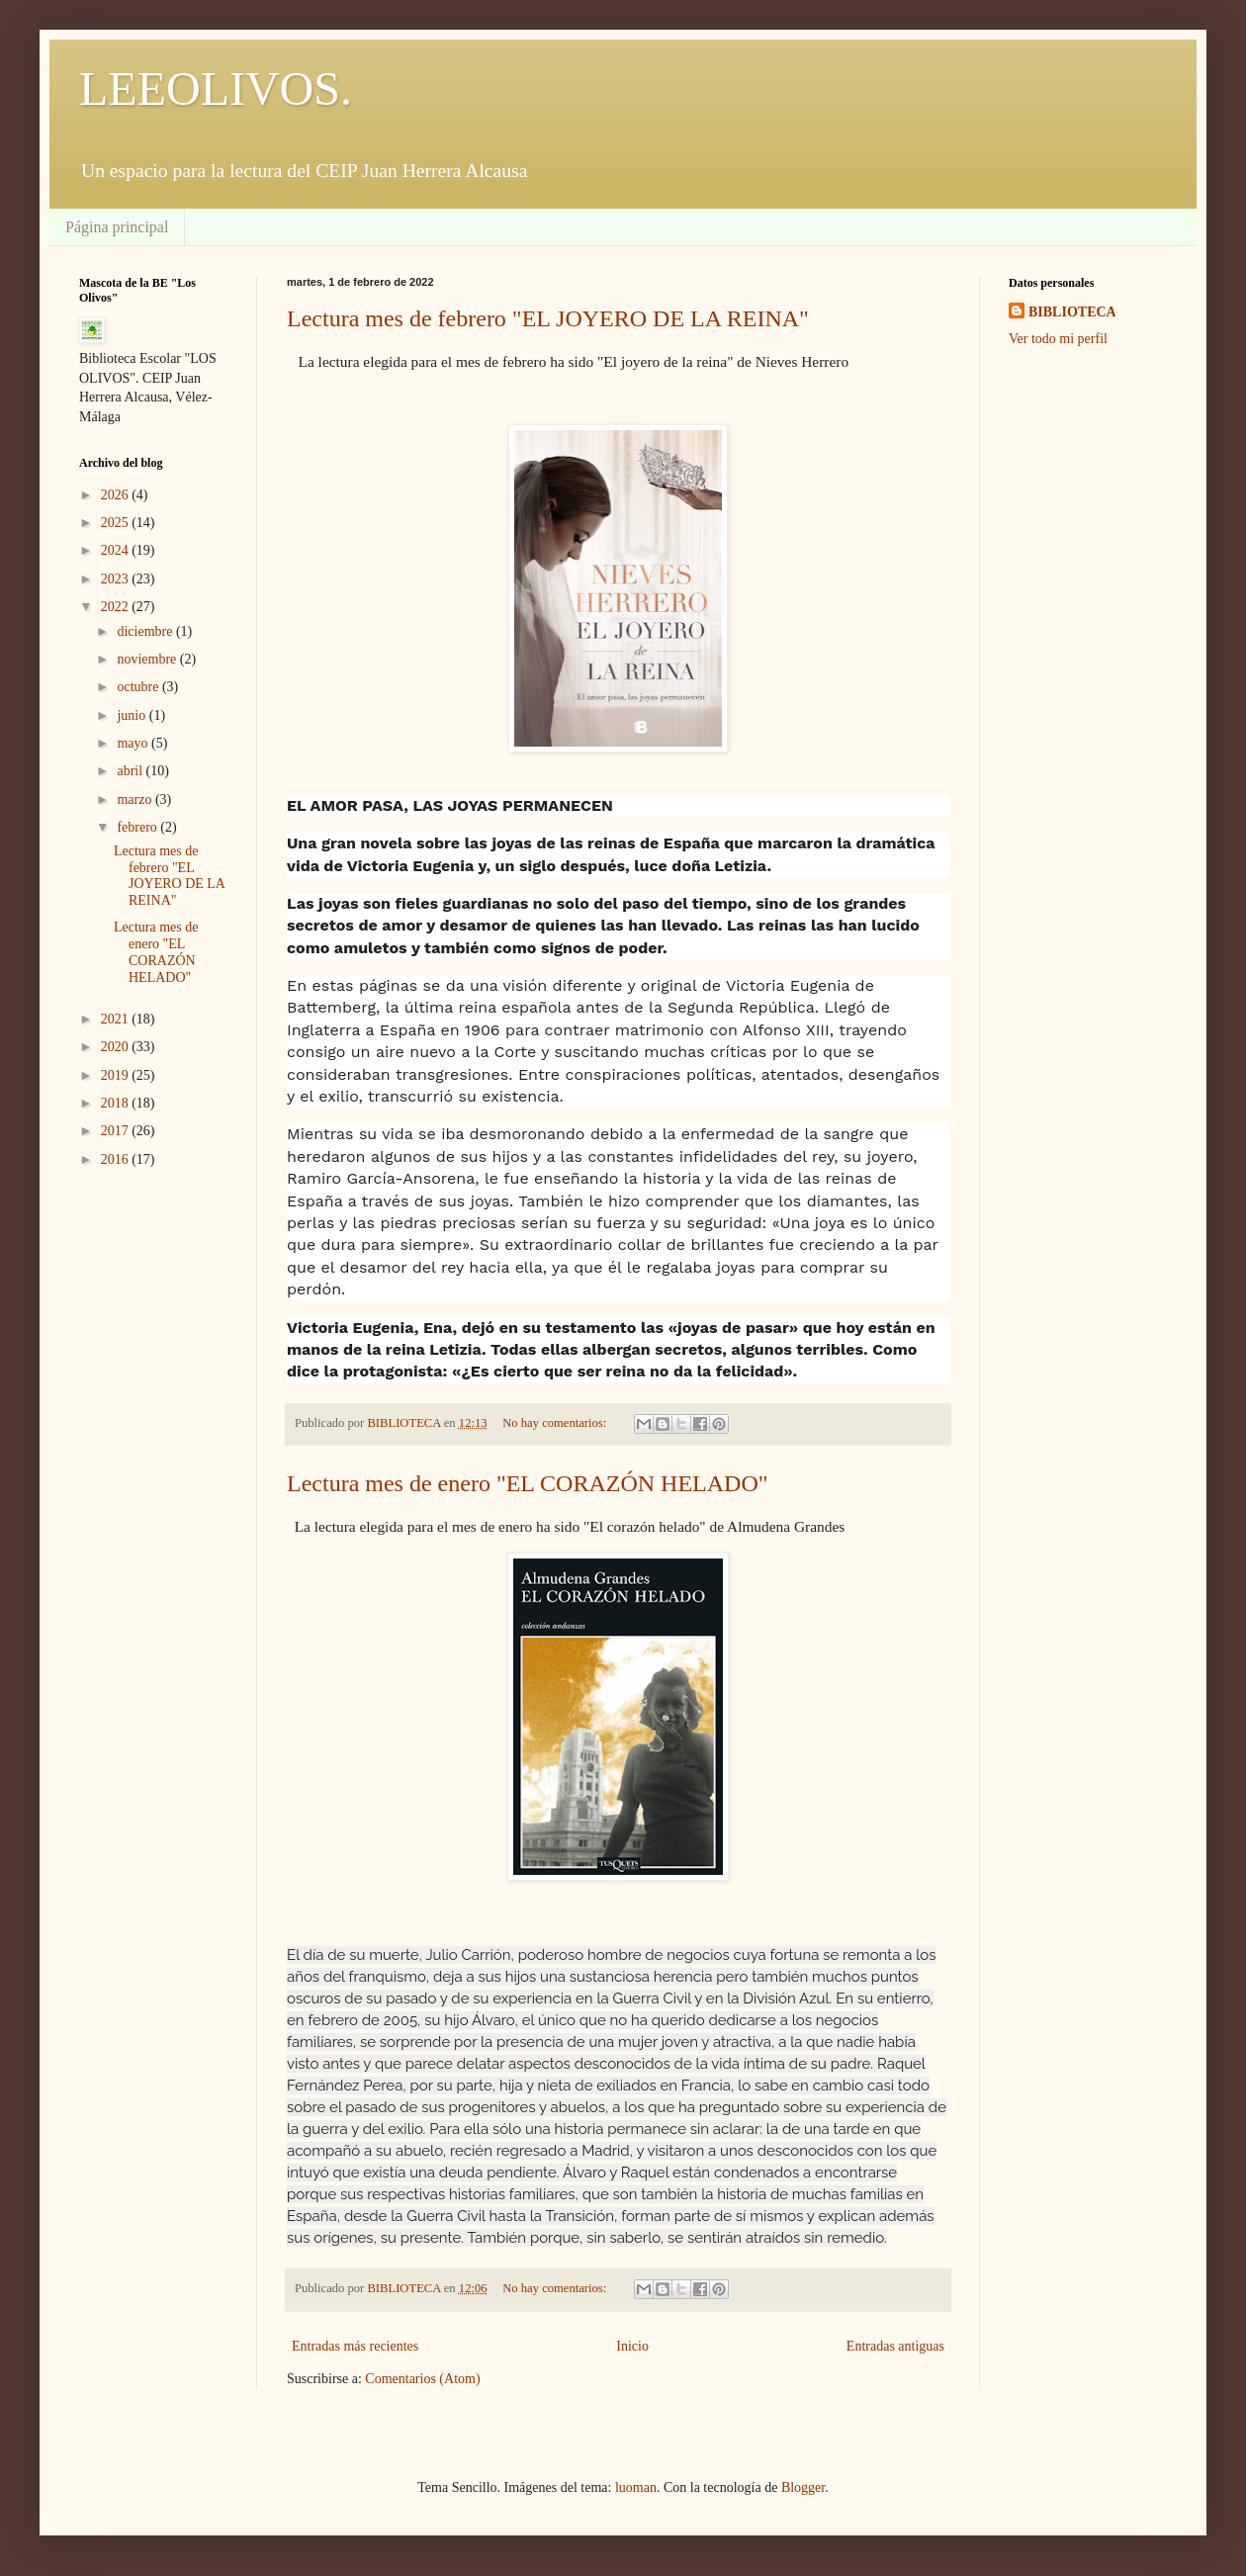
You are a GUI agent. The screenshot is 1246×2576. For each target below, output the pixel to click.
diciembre (146, 631)
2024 (117, 550)
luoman (636, 2487)
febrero (138, 827)
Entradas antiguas (895, 2346)
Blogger (803, 2487)
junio (132, 715)
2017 (117, 1130)
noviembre (148, 659)
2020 (117, 1046)
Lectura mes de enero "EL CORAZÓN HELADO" (527, 1483)
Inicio (632, 2346)
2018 (117, 1103)
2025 (117, 522)
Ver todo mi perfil (1058, 338)
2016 (117, 1159)
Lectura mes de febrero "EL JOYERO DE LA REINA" (548, 318)
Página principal (116, 227)
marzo (135, 799)
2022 (117, 606)
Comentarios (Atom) (422, 2378)
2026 (117, 495)
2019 (117, 1075)
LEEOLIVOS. (215, 88)
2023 (117, 579)
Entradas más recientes (355, 2346)
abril (131, 770)
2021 (117, 1019)
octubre (139, 686)
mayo (134, 743)
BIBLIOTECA (1072, 312)
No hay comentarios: (555, 1423)
